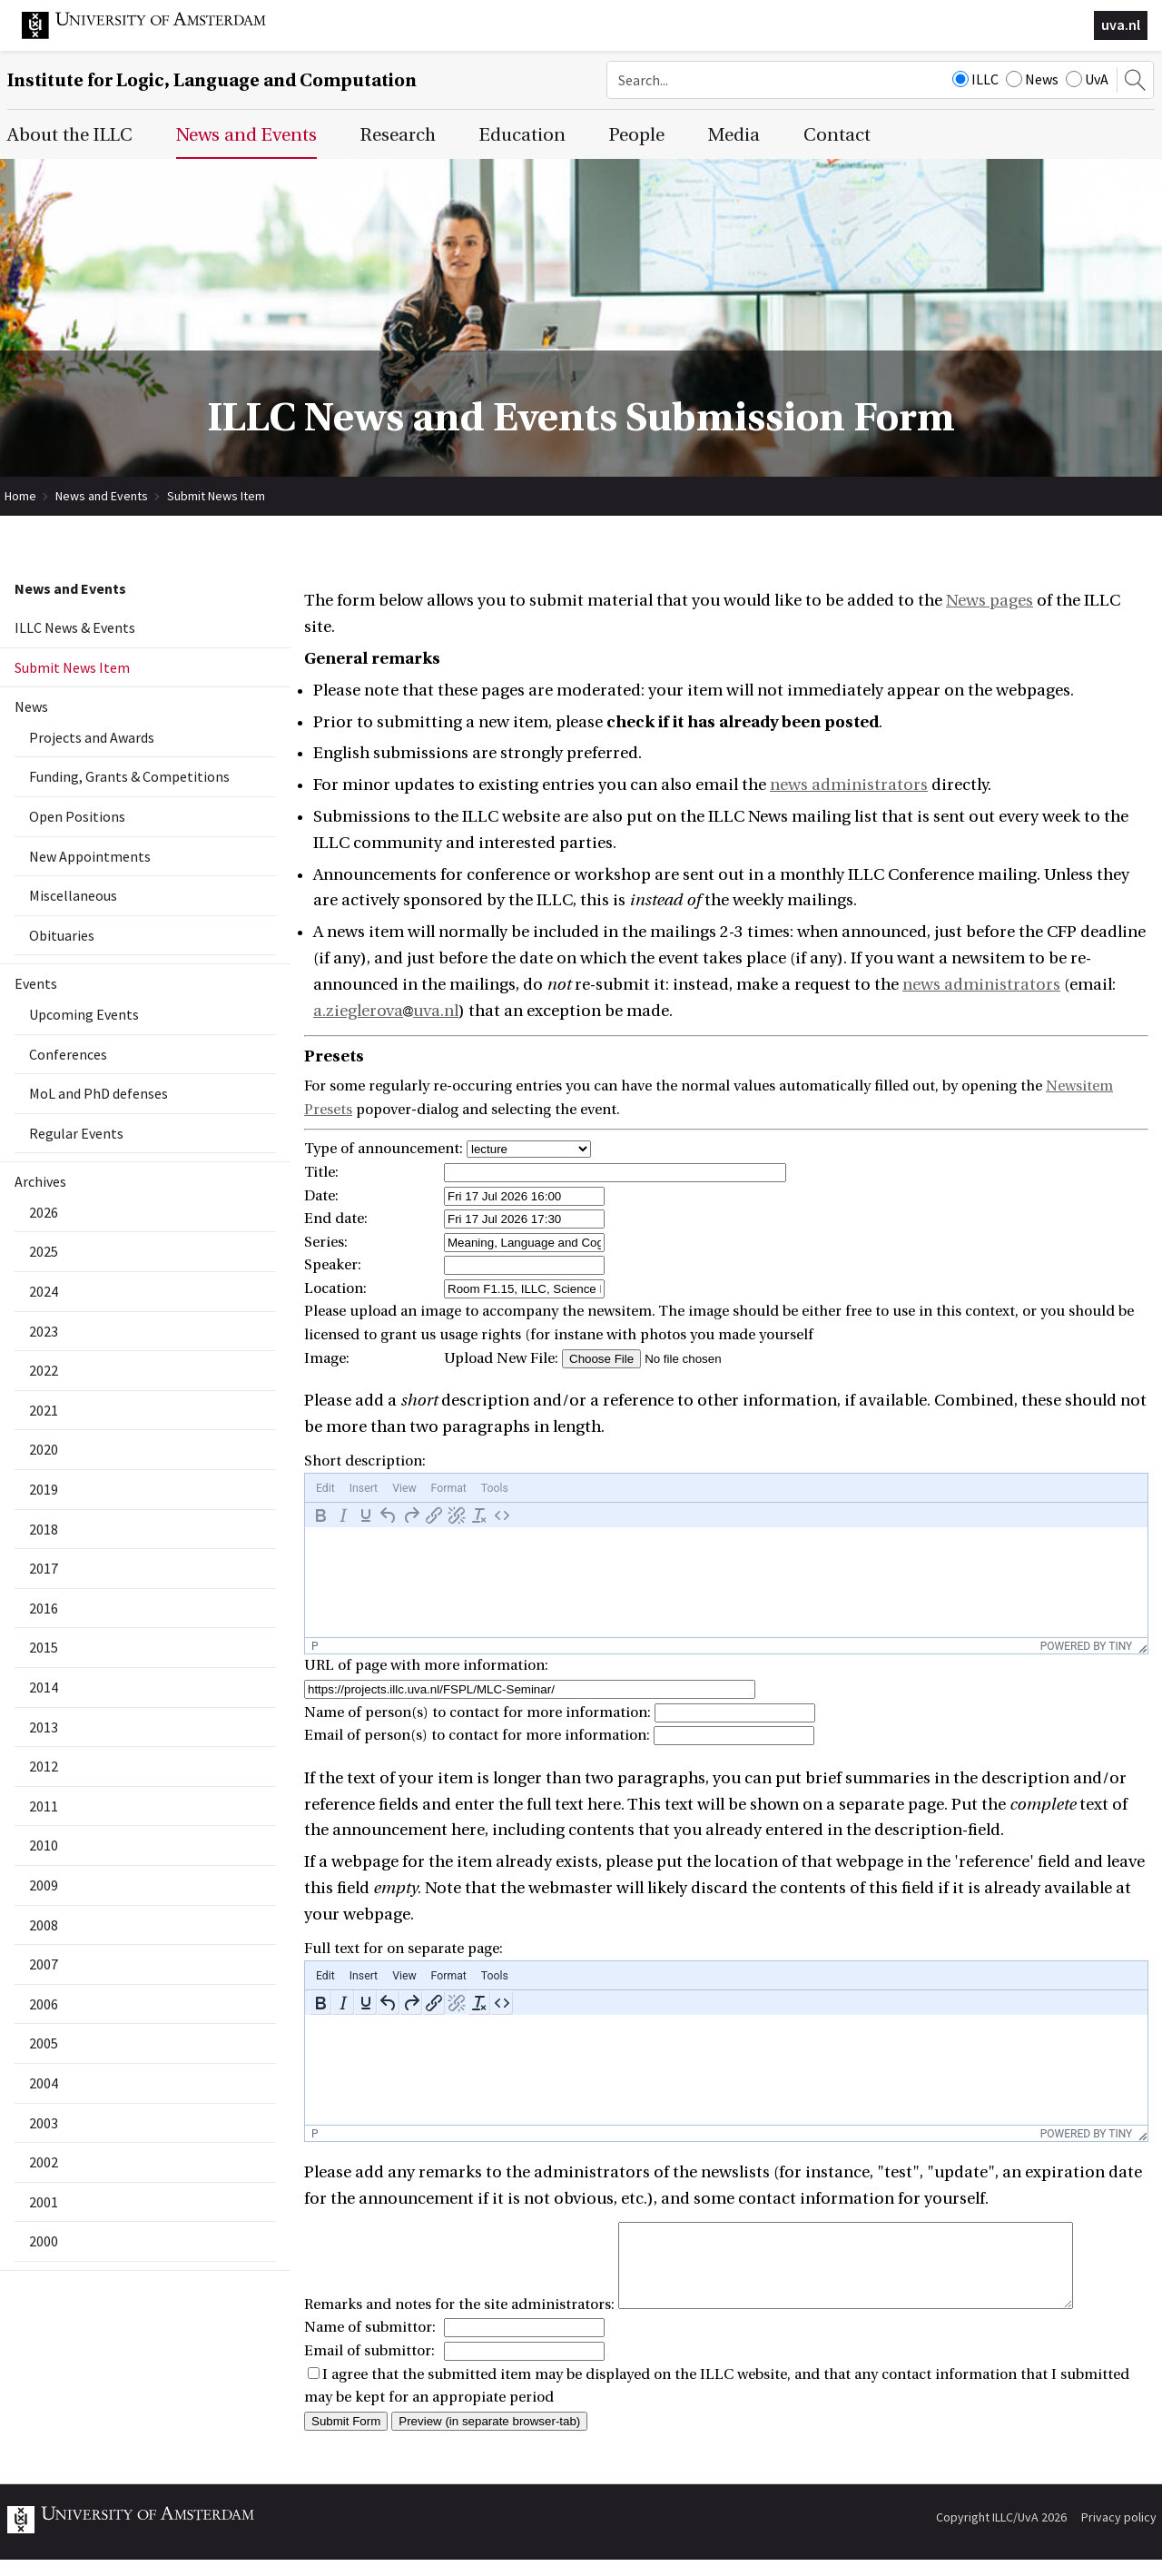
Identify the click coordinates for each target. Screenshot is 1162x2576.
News (1032, 79)
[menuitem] (325, 1488)
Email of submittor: (369, 2367)
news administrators (849, 785)
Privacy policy (1119, 2533)
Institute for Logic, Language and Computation (212, 80)
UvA (1087, 79)
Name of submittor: (370, 2343)
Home (20, 496)
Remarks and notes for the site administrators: (459, 2321)
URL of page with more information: (426, 1665)
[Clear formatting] (479, 1515)
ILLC (975, 79)
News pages (989, 600)
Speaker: (332, 1265)
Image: (327, 1358)
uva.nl (1120, 24)
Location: (335, 1288)
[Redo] (410, 1515)
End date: (336, 1218)
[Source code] (501, 1515)
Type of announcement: (383, 1148)
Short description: (365, 1461)
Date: (321, 1196)
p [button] (315, 1646)
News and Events (101, 496)
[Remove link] (456, 1515)
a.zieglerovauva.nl (385, 1011)
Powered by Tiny (1086, 1646)
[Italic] (342, 1515)
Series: (326, 1242)
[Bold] (320, 1515)
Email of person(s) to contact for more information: (477, 1735)
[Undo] (388, 1515)
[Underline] (365, 1515)
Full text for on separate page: (403, 1948)
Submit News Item (216, 496)
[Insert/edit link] (433, 1515)
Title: (321, 1172)
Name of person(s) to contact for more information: (477, 1712)
